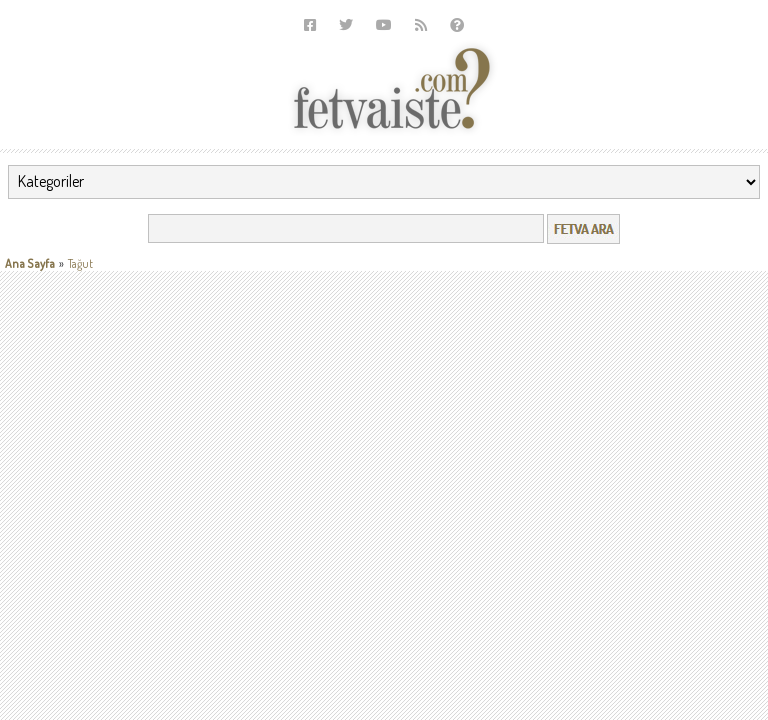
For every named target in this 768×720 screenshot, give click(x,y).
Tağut (80, 263)
